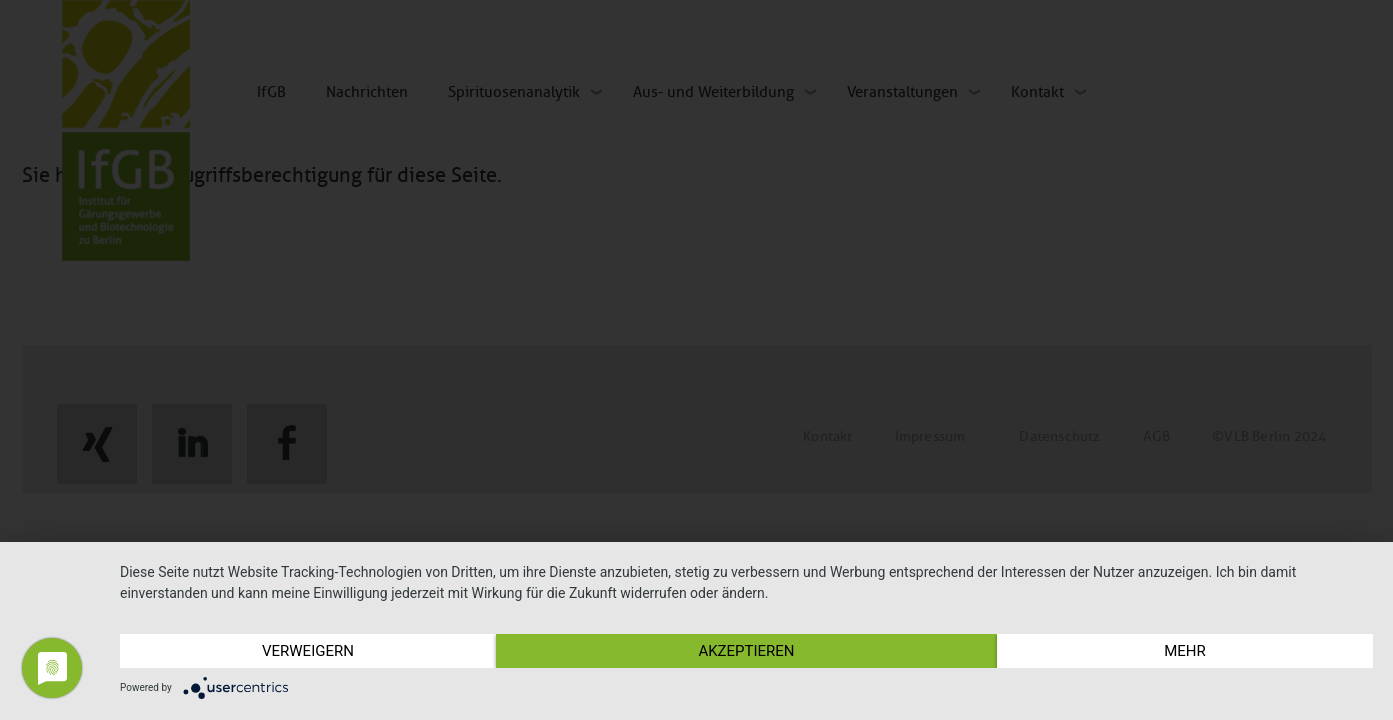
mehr (1185, 651)
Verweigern (308, 651)
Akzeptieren (746, 651)
